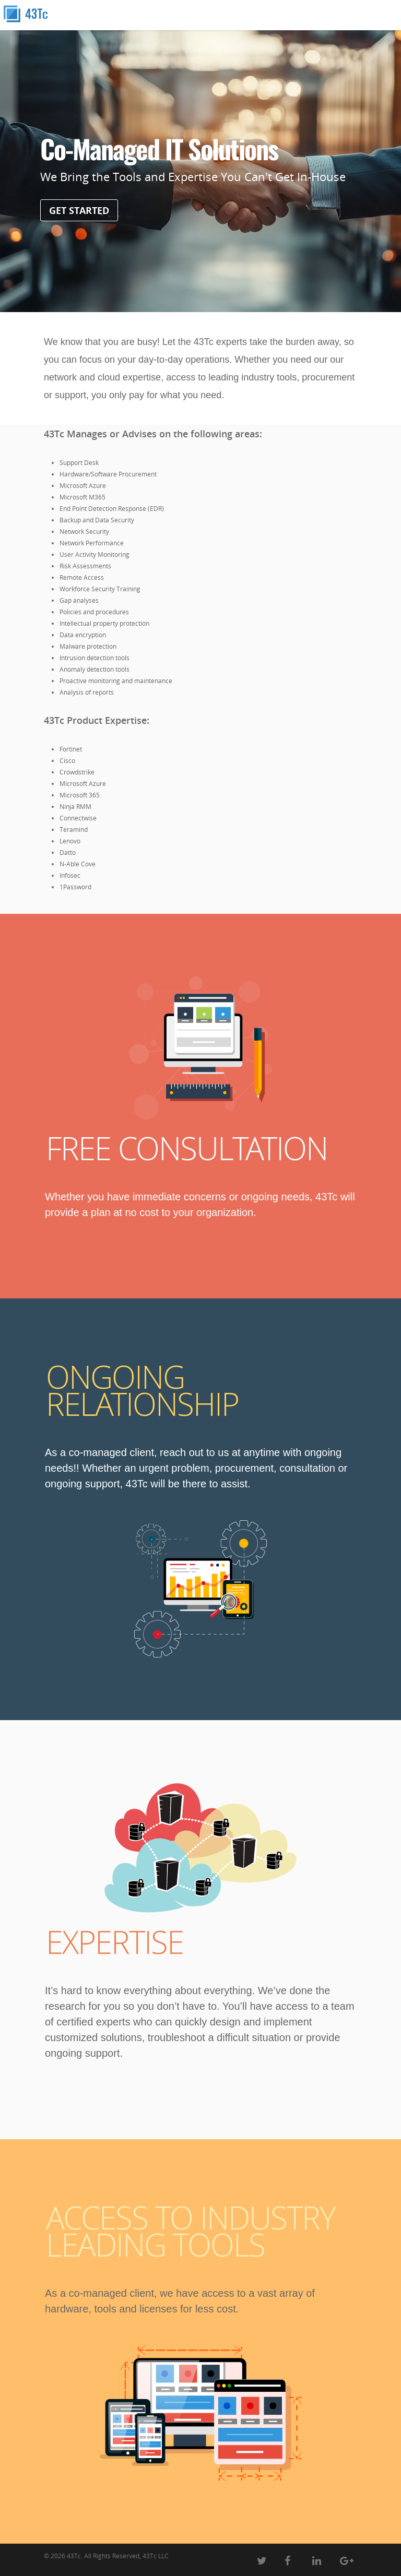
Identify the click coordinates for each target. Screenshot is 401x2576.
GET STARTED (79, 210)
